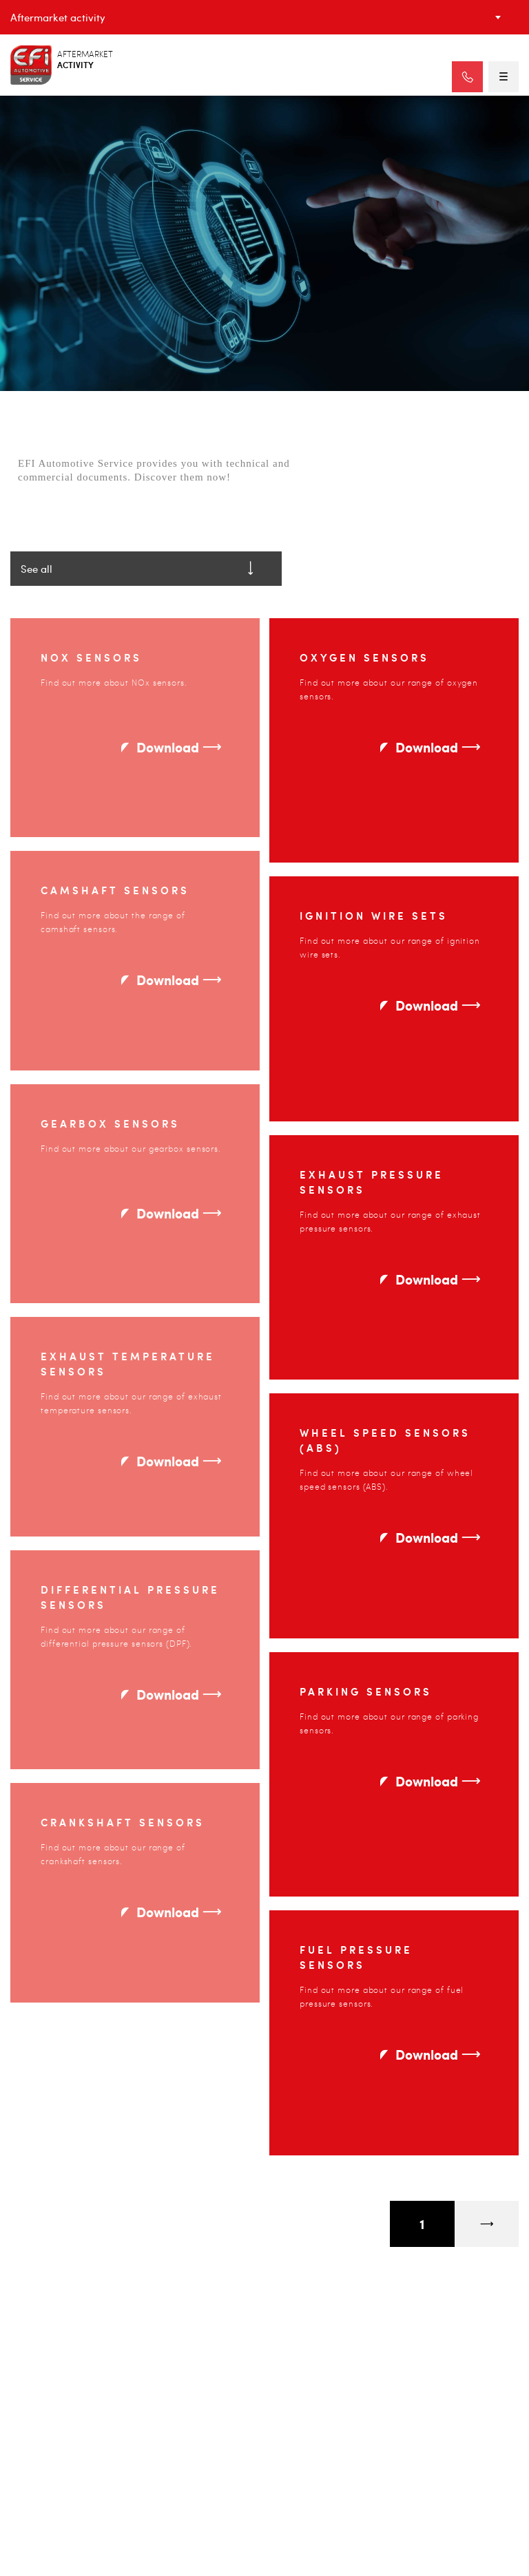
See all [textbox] (36, 571)
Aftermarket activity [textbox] (57, 17)
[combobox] (264, 17)
